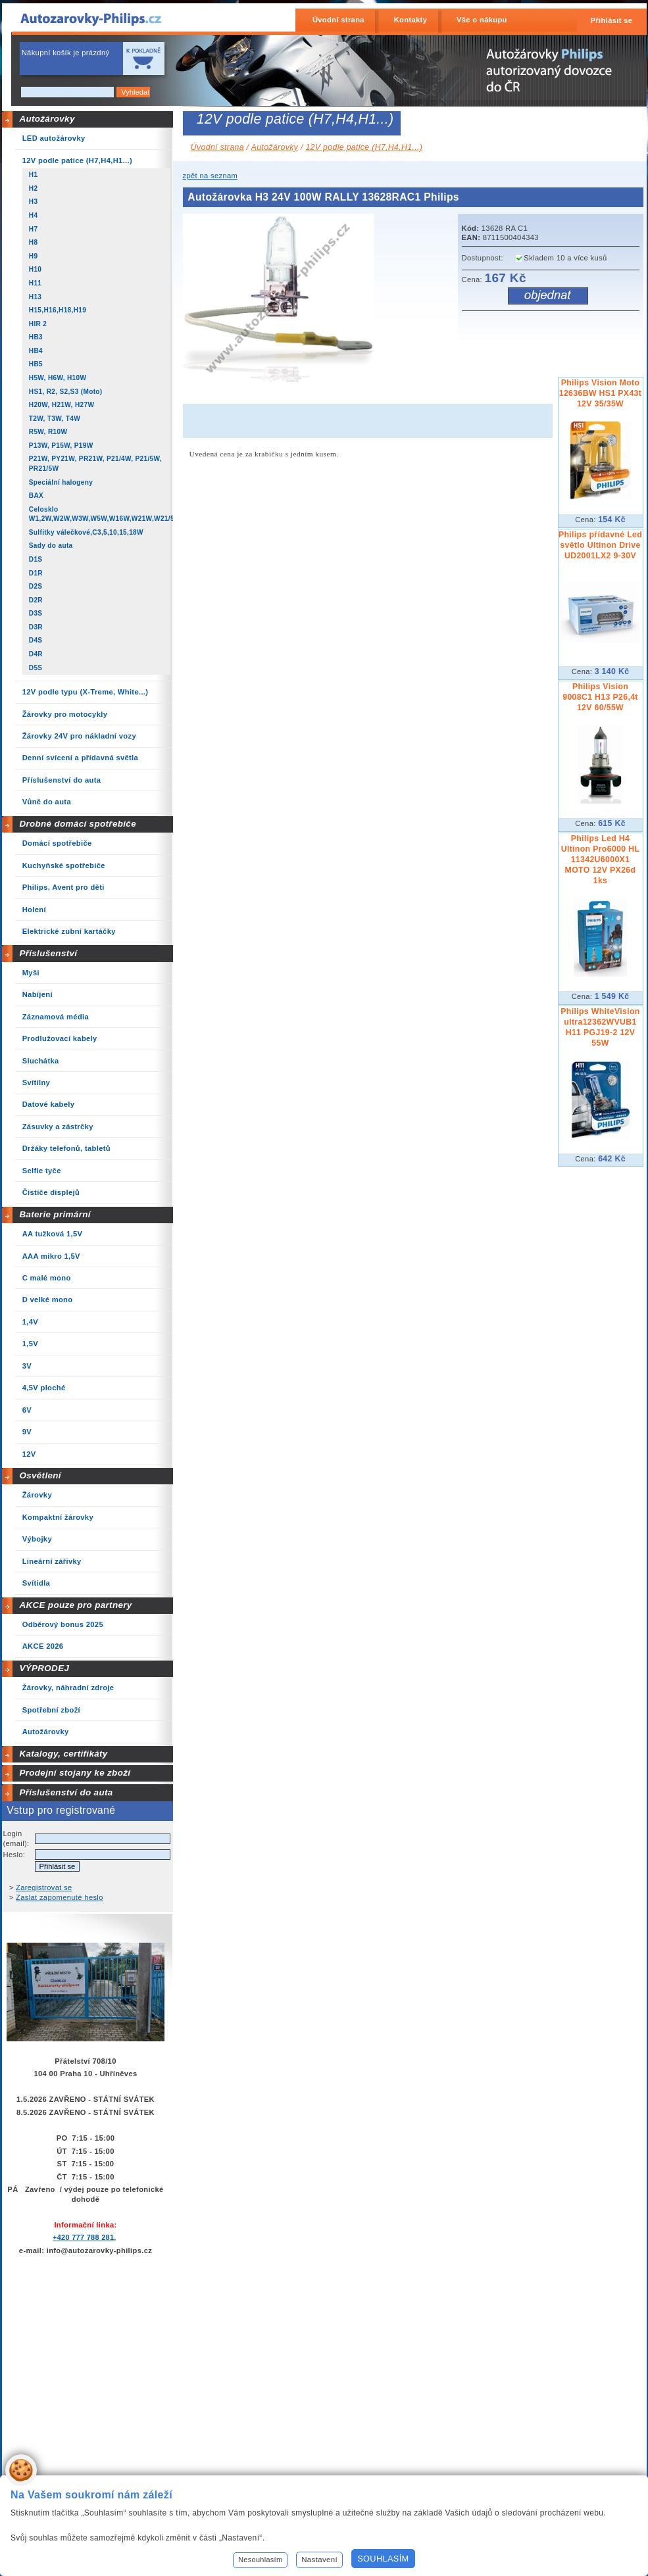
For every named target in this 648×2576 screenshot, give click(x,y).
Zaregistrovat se (44, 1887)
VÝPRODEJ (44, 1668)
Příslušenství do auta (65, 1792)
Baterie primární (54, 1214)
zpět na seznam (210, 176)
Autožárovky (46, 119)
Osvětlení (40, 1475)
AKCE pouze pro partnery (75, 1605)
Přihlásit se (612, 20)
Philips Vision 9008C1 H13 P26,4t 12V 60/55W (600, 697)
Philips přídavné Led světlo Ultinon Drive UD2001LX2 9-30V (600, 545)
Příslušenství (48, 953)
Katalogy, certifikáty (63, 1754)
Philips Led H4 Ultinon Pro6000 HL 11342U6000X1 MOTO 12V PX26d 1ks (600, 859)
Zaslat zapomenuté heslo (59, 1897)
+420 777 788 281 (83, 2237)
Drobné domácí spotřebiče (77, 824)
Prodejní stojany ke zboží (74, 1773)
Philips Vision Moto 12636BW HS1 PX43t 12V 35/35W (600, 393)
